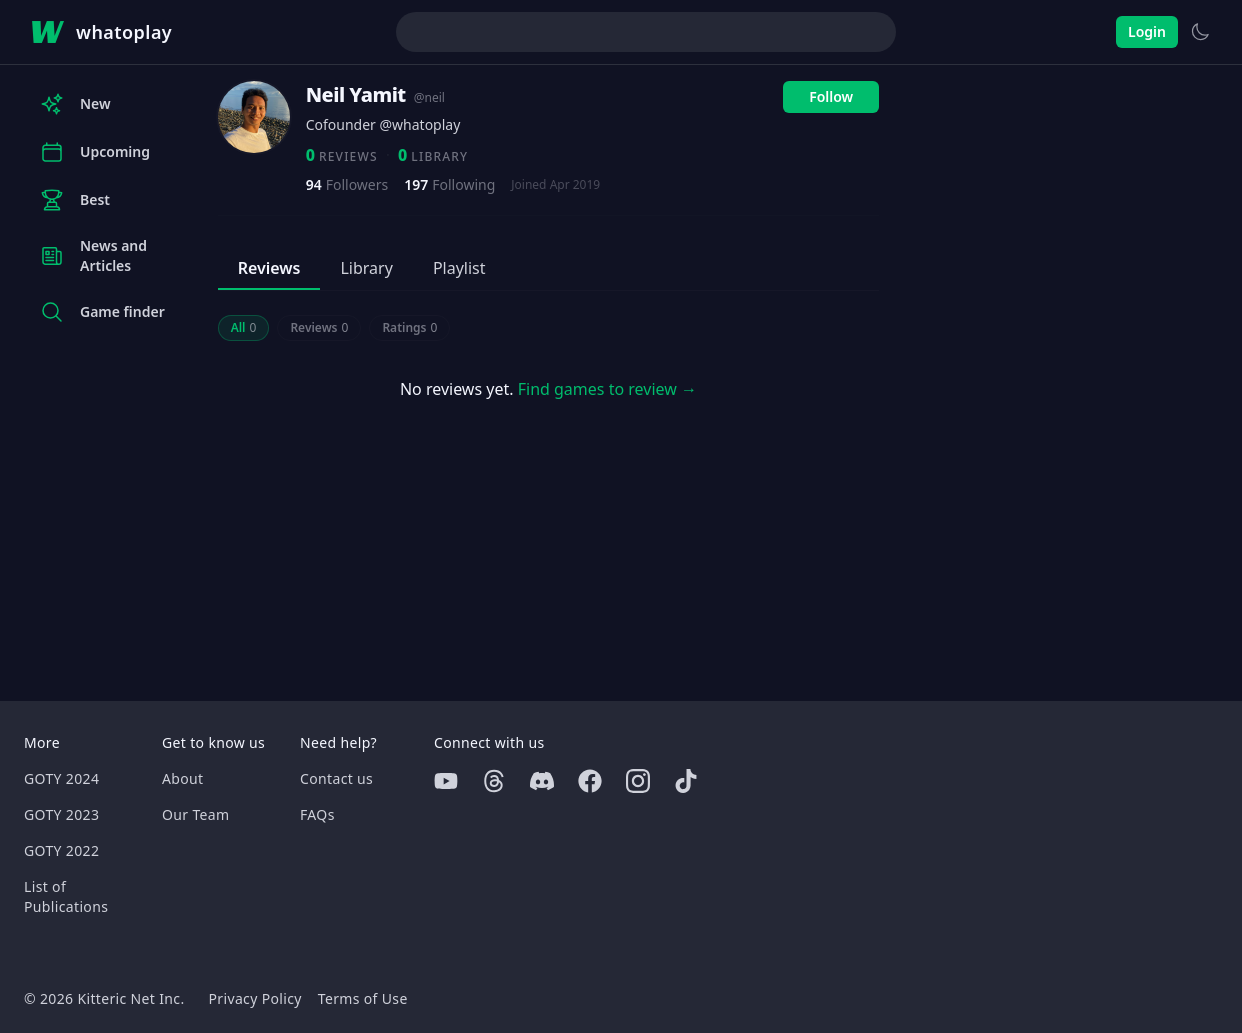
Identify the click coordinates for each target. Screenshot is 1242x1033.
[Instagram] (638, 781)
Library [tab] (366, 268)
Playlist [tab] (459, 268)
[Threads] (494, 781)
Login (1147, 31)
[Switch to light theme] (1200, 32)
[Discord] (542, 781)
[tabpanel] (549, 368)
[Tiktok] (686, 781)
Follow (831, 96)
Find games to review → (607, 389)
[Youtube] (446, 781)
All (244, 327)
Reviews (319, 327)
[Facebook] (590, 781)
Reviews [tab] (269, 268)
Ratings (409, 327)
